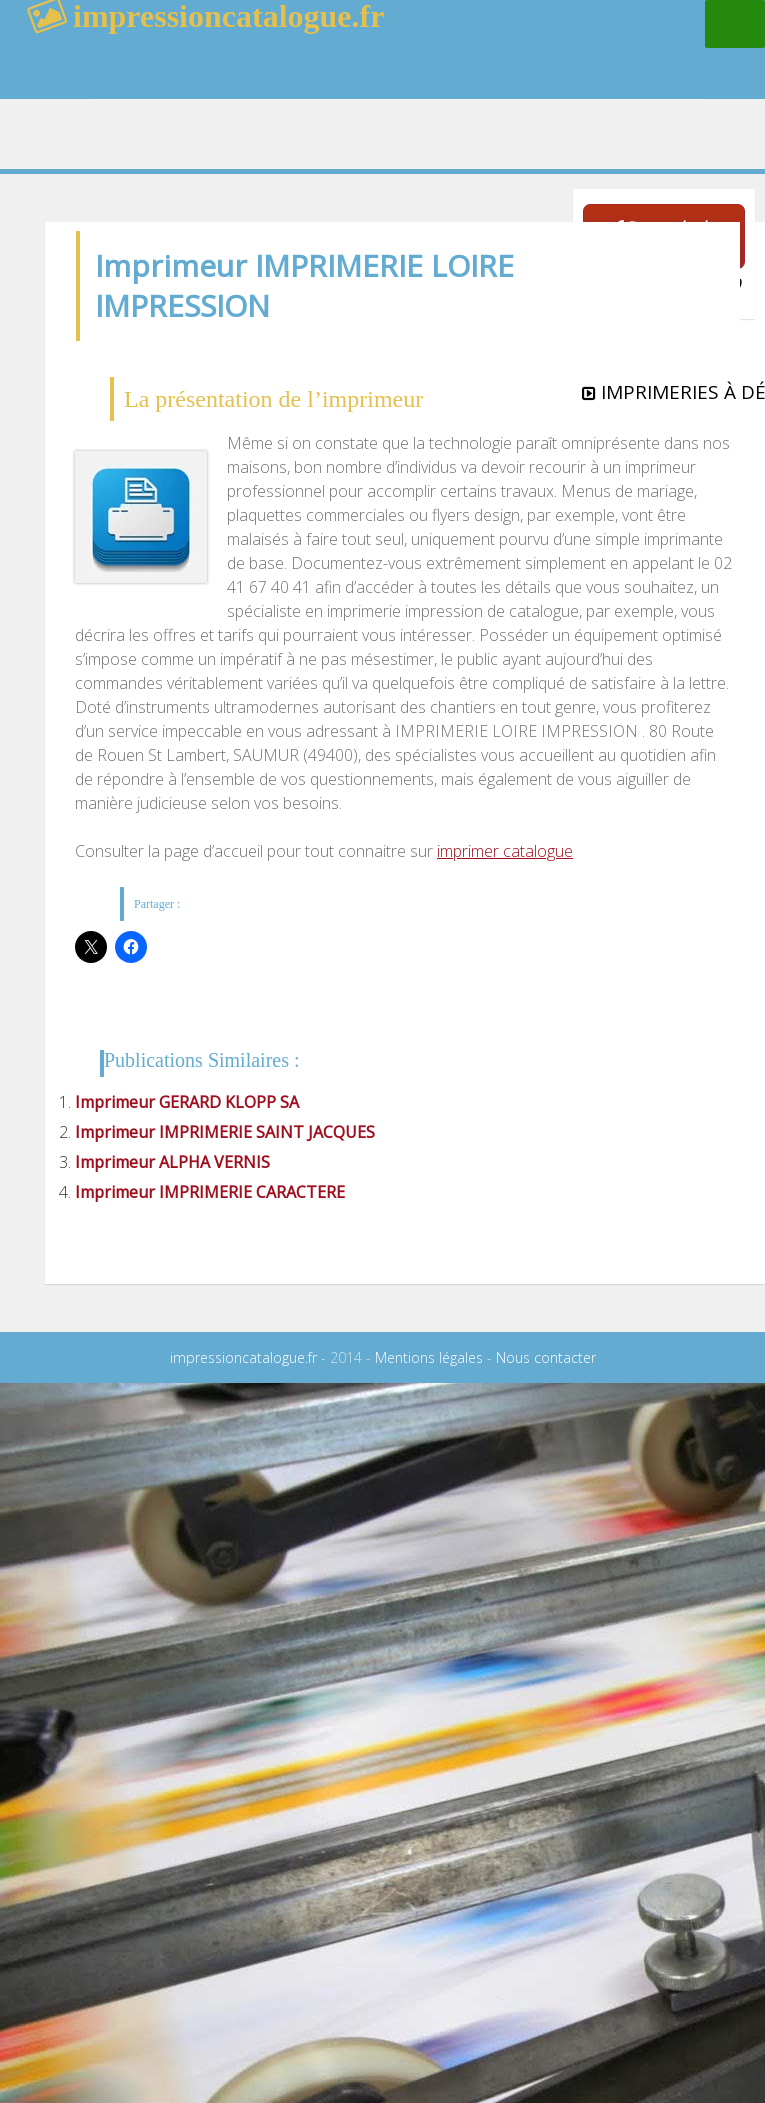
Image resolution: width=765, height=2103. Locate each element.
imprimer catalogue (505, 851)
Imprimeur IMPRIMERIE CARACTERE (210, 1192)
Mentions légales (429, 1357)
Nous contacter (546, 1357)
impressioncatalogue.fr (243, 1357)
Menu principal (735, 24)
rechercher (599, 65)
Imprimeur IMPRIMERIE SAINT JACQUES (225, 1132)
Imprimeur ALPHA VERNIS (172, 1162)
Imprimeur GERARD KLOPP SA (187, 1102)
